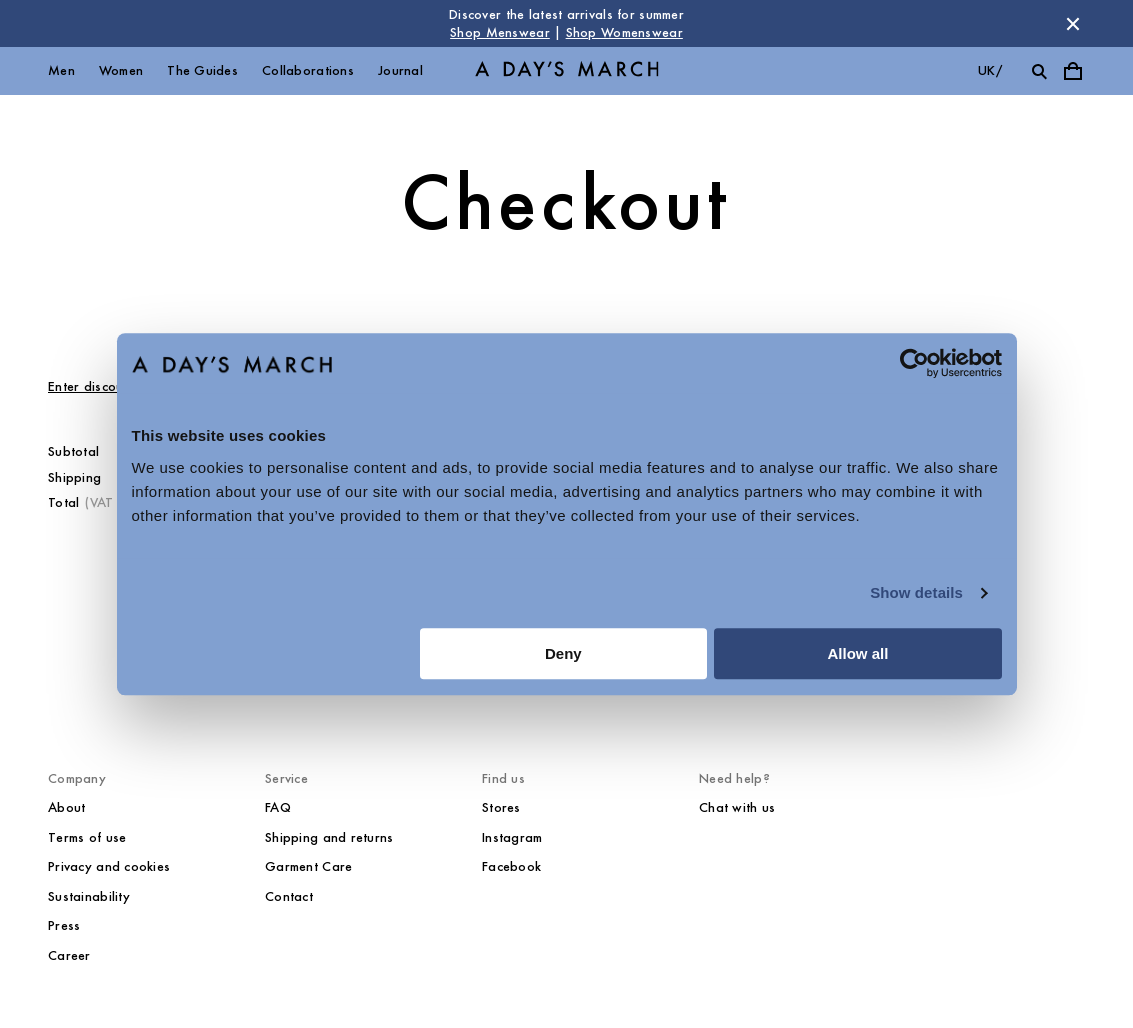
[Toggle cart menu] (1073, 71)
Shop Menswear (500, 32)
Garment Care (308, 866)
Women (121, 70)
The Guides (202, 70)
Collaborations (308, 70)
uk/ (990, 70)
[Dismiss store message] (1073, 24)
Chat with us (737, 807)
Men (61, 70)
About (66, 807)
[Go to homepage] (567, 71)
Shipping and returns (329, 837)
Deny (563, 653)
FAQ (278, 807)
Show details (916, 592)
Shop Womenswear (624, 32)
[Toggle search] (1039, 71)
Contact (289, 896)
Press (64, 925)
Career (69, 955)
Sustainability (89, 896)
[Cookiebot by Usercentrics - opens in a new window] (914, 363)
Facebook (511, 866)
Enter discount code (108, 386)
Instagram (512, 837)
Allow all (858, 653)
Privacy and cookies (109, 866)
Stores (501, 807)
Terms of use (87, 837)
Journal (400, 70)
